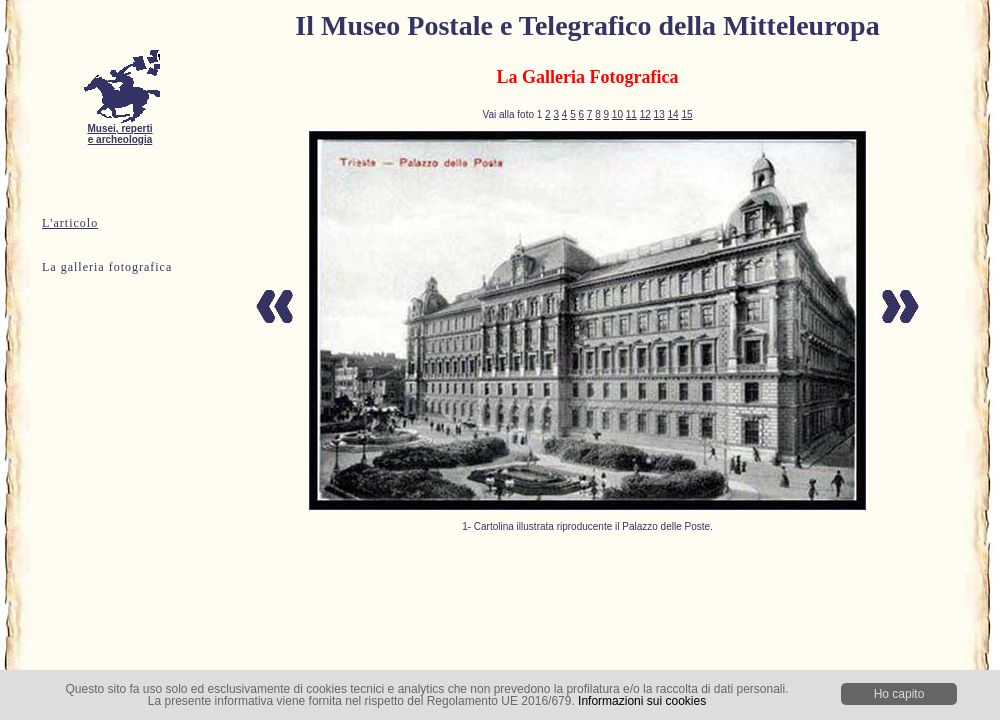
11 (631, 114)
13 (659, 114)
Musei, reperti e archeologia (120, 129)
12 (645, 114)
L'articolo (70, 223)
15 (686, 114)
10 (617, 114)
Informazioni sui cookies (642, 701)
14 (672, 114)
